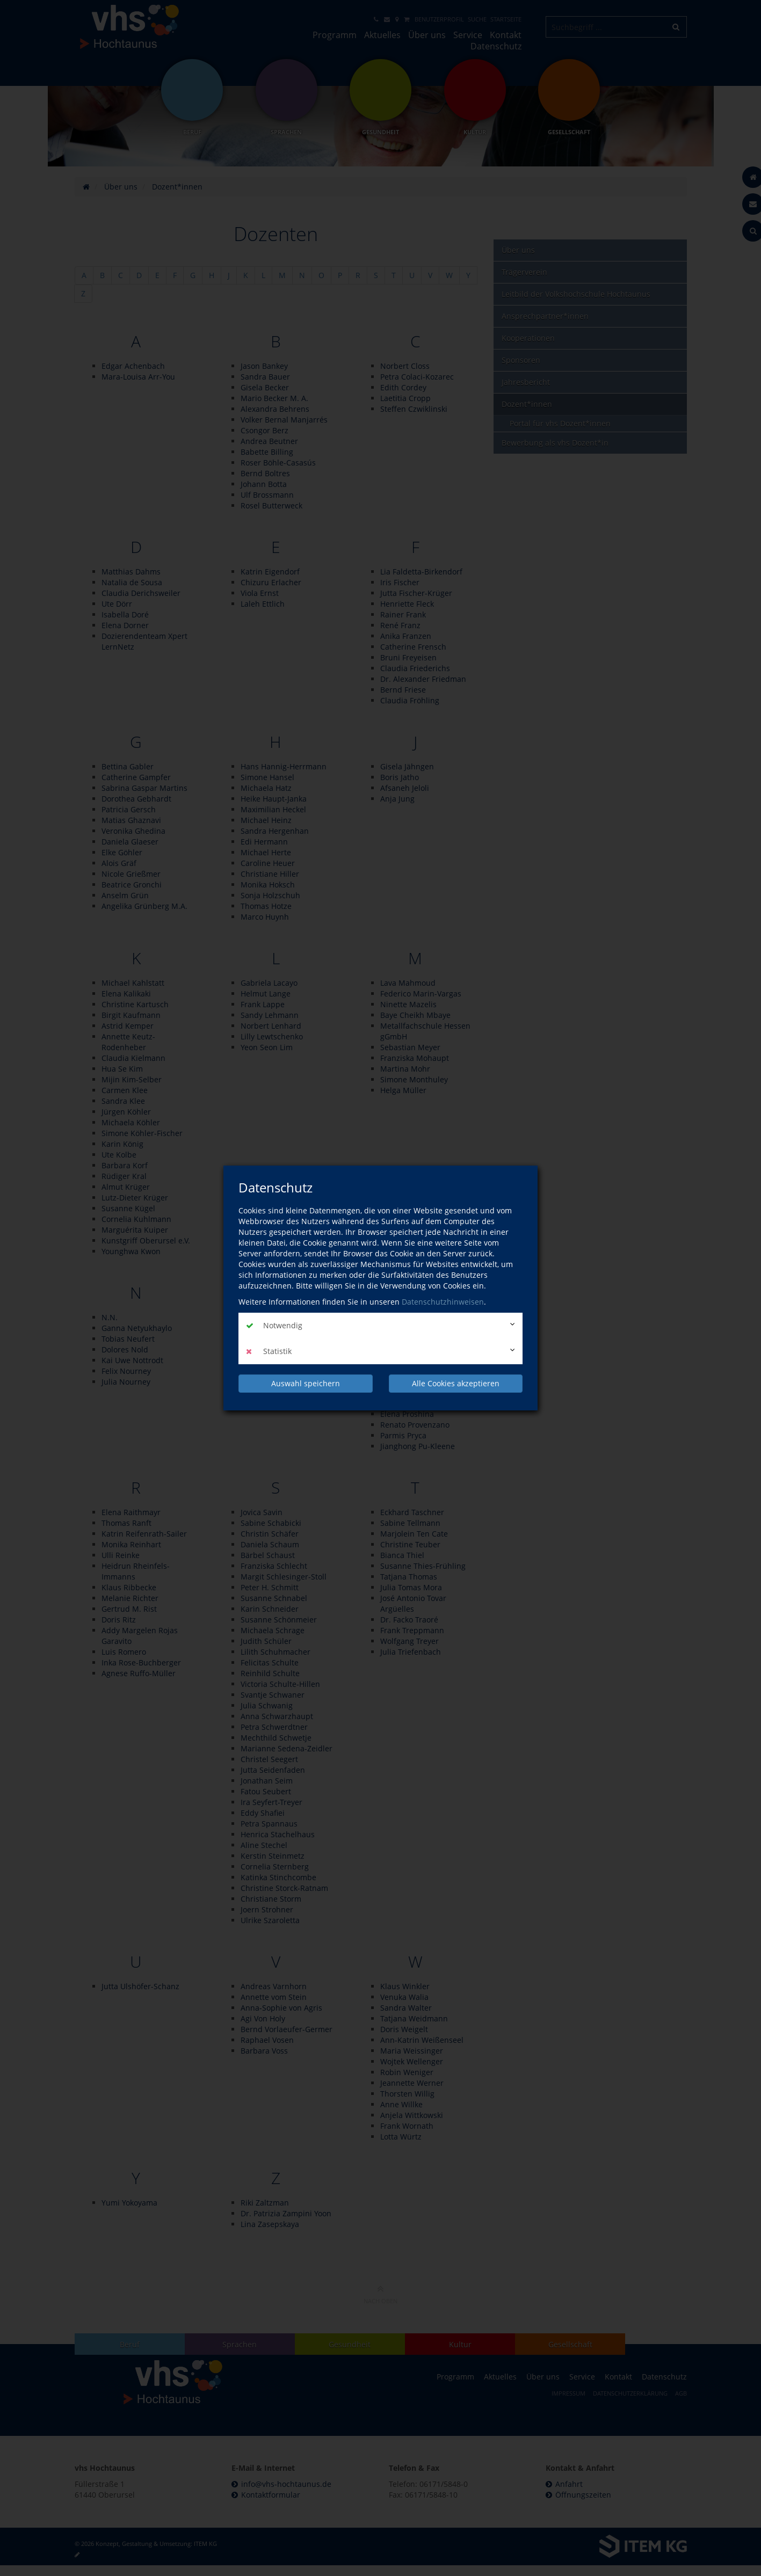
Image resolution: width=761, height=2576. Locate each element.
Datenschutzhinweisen (443, 1302)
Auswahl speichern (305, 1383)
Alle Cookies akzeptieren (455, 1383)
